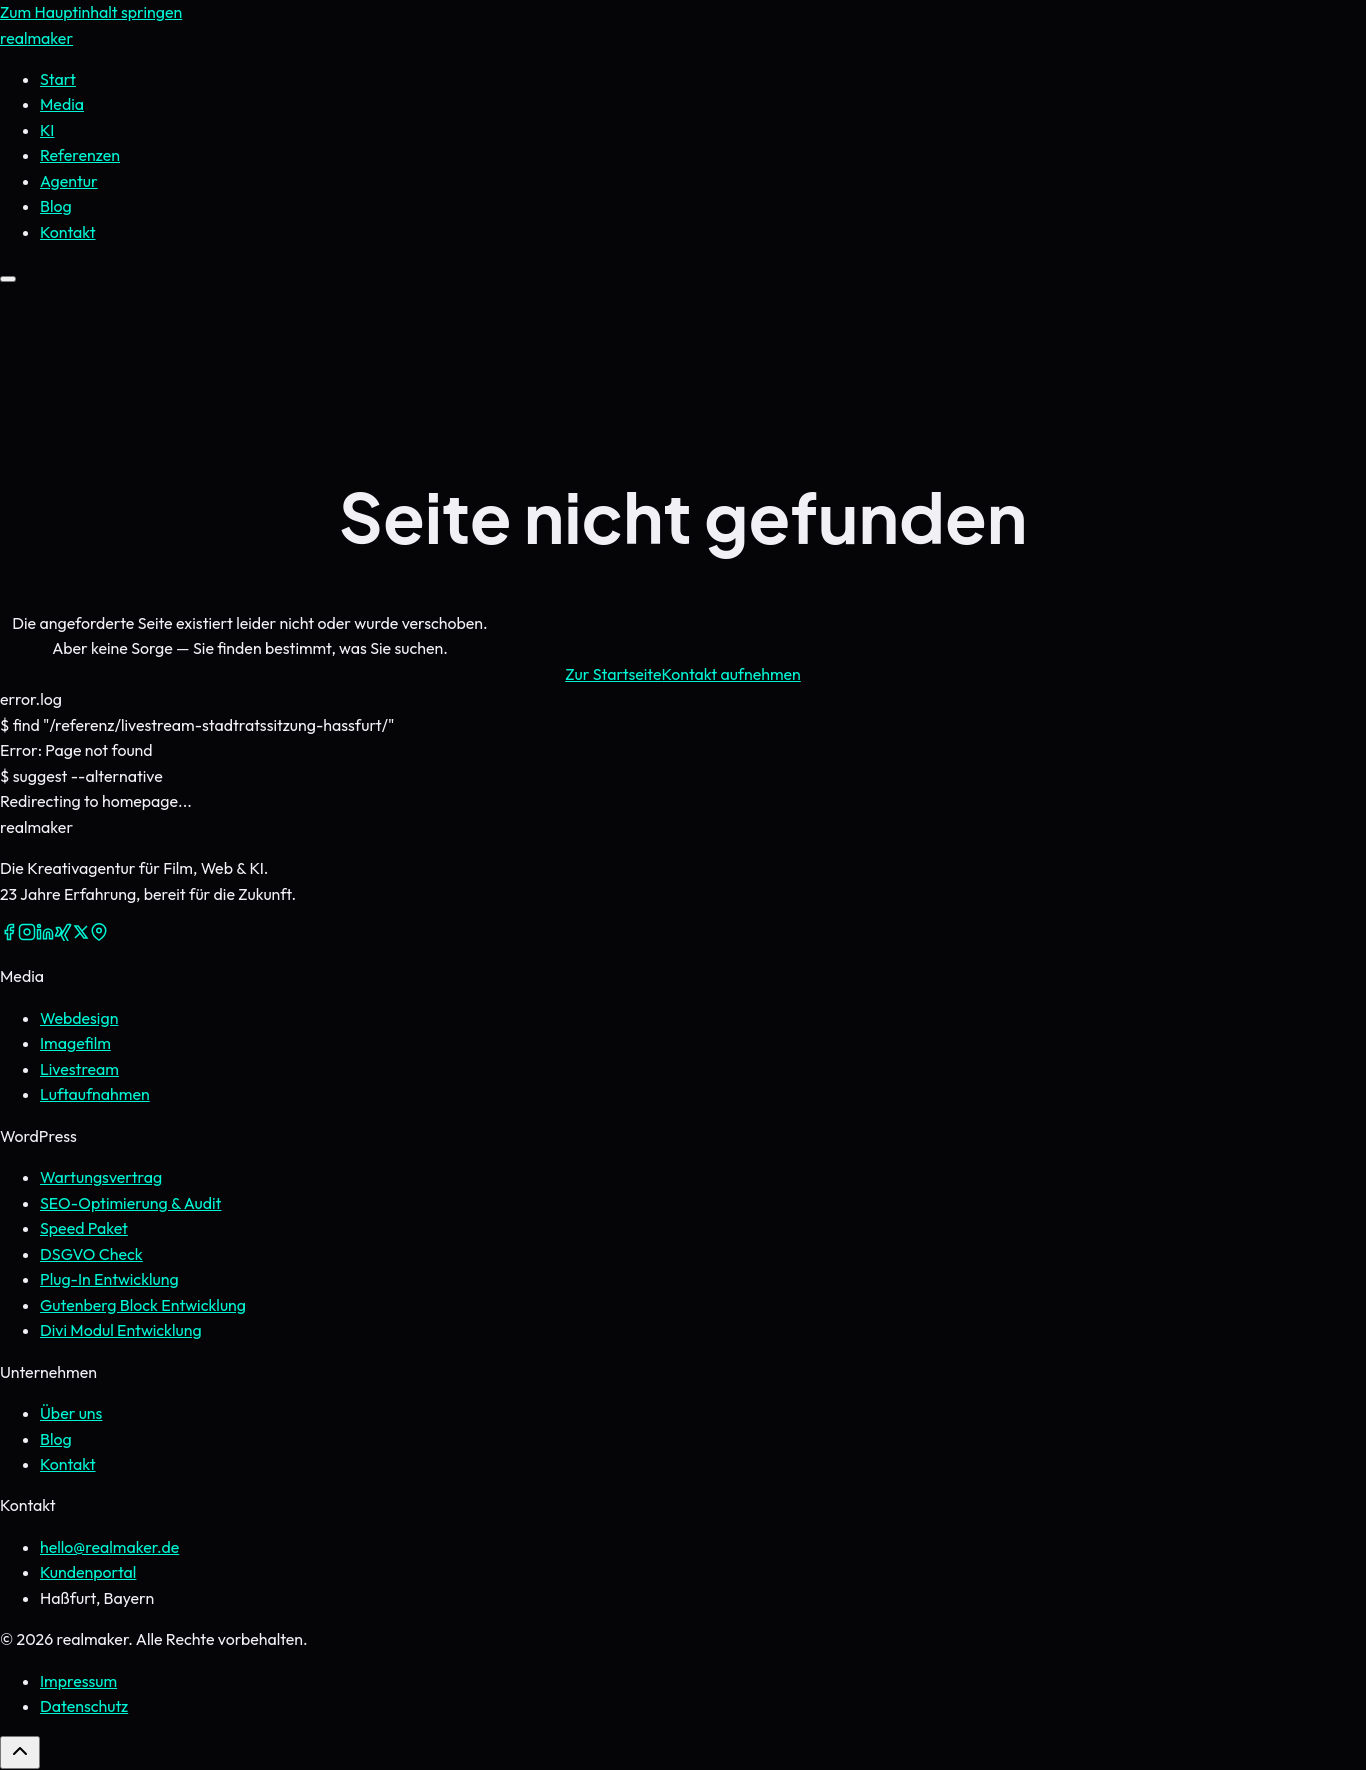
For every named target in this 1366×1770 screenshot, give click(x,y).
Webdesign (79, 1018)
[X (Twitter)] (81, 935)
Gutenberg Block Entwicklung (143, 1305)
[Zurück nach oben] (20, 1752)
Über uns (71, 1413)
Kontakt (68, 1464)
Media (62, 104)
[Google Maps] (99, 935)
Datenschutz (84, 1706)
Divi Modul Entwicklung (121, 1330)
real (36, 38)
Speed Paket (84, 1228)
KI (47, 130)
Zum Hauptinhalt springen (91, 12)
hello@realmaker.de (109, 1547)
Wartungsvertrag (101, 1177)
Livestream (79, 1069)
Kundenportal (88, 1572)
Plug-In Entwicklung (109, 1279)
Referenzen (80, 155)
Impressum (78, 1681)
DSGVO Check (91, 1254)
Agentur (69, 181)
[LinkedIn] (45, 935)
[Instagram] (27, 935)
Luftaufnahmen (95, 1094)
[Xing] (63, 935)
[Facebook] (9, 935)
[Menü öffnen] (8, 279)
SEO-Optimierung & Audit (130, 1203)
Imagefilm (75, 1043)
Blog (56, 206)
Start (58, 79)
